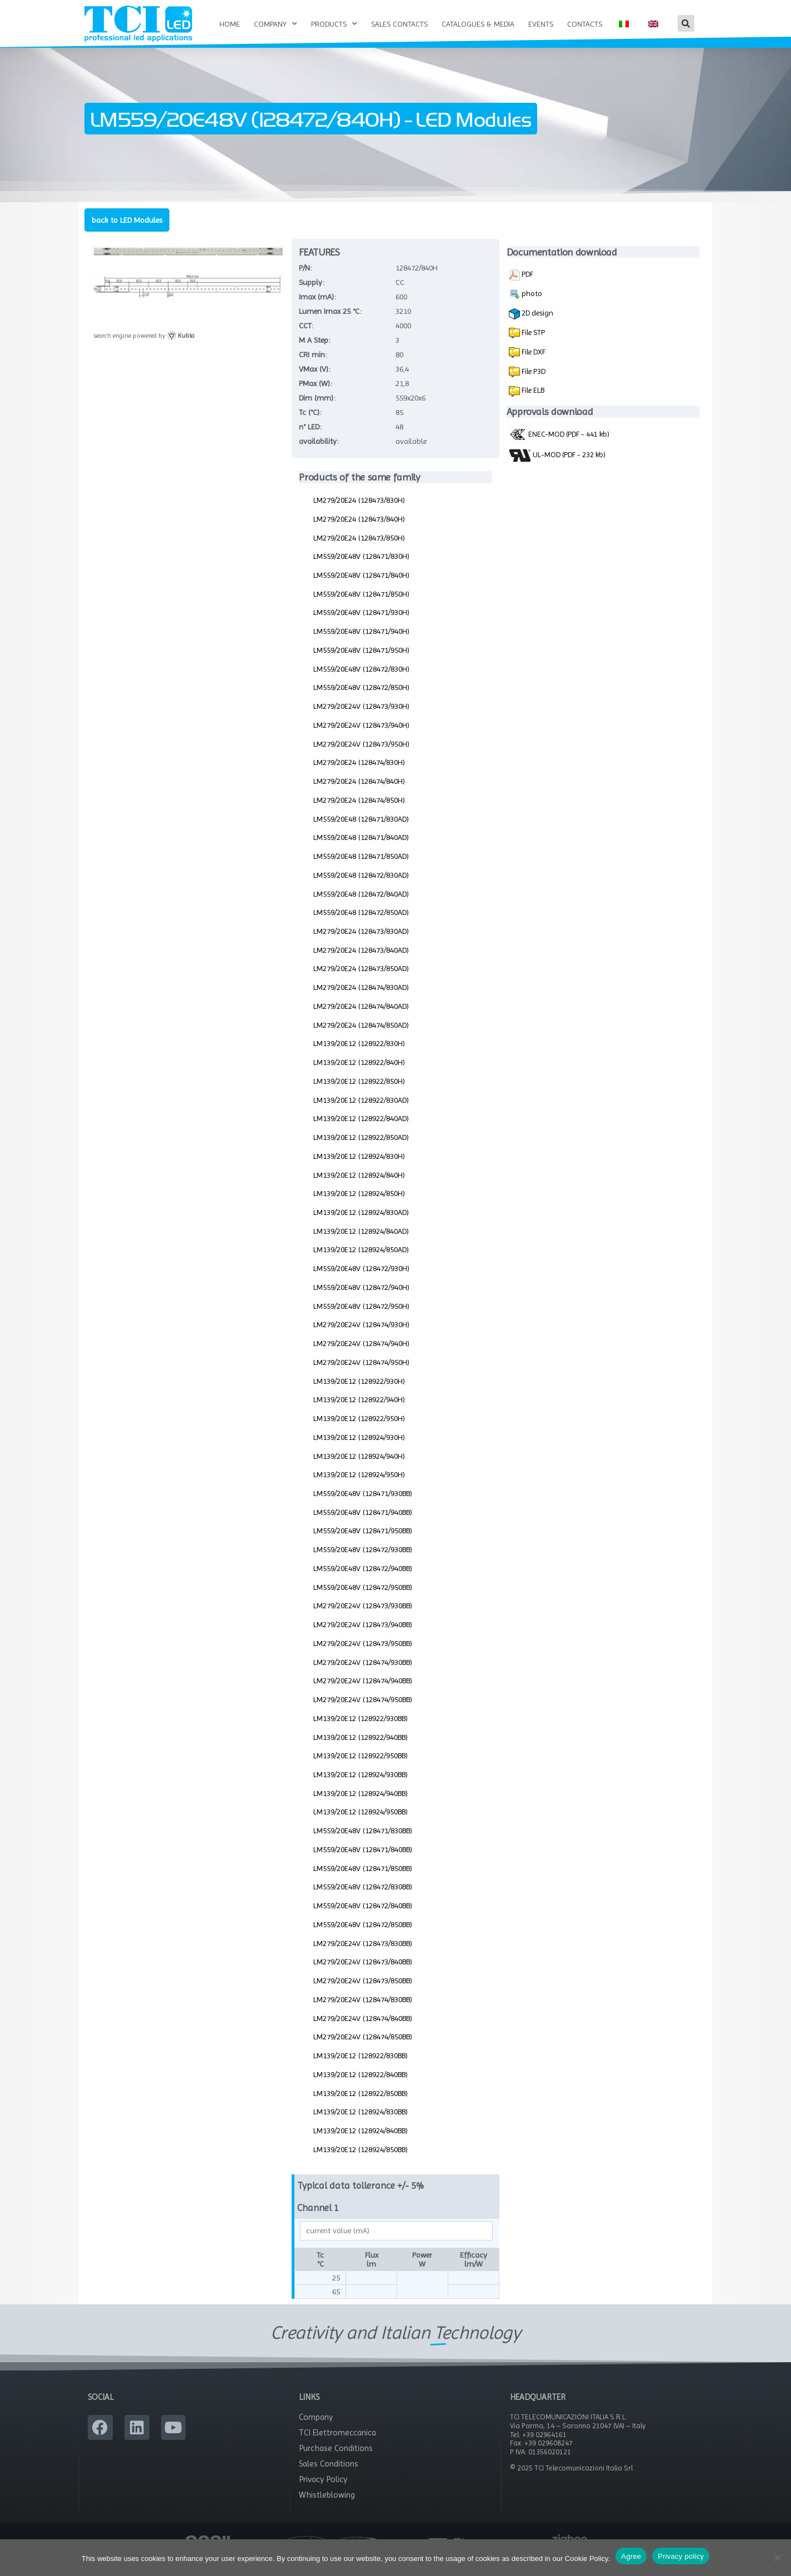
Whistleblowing (327, 2507)
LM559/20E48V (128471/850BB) (362, 1879)
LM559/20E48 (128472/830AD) (361, 886)
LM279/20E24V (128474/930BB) (362, 1673)
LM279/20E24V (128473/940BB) (362, 1636)
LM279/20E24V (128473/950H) (361, 755)
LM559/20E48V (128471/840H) (361, 586)
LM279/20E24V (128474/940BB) (362, 1692)
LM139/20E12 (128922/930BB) (360, 1729)
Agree (631, 2556)
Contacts (584, 23)
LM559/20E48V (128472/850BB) (362, 1936)
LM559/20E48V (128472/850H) (361, 699)
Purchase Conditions (336, 2460)
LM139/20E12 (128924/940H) (359, 1467)
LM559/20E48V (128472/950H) (361, 1317)
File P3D (532, 382)
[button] (686, 23)
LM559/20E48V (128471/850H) (361, 605)
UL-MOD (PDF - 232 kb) (557, 467)
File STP (532, 343)
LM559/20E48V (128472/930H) (361, 1280)
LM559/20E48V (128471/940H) (361, 643)
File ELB (532, 402)
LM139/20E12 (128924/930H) (359, 1448)
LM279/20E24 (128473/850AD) (361, 980)
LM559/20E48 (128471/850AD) (361, 867)
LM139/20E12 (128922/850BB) (360, 2104)
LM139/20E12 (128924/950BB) (360, 1823)
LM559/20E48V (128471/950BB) (362, 1542)
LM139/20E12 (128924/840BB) (360, 2142)
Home (229, 23)
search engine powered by (143, 348)
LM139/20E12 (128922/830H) (359, 1055)
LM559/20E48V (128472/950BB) (362, 1598)
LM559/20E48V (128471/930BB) (362, 1504)
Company (275, 24)
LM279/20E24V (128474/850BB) (362, 2048)
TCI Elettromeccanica (337, 2444)
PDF (521, 286)
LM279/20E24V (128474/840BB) (362, 2029)
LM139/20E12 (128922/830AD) (361, 1111)
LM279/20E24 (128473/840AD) (361, 961)
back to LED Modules (127, 231)
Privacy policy (681, 2556)
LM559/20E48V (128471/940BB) (362, 1523)
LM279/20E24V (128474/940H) (361, 1355)
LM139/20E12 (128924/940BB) (360, 1804)
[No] (777, 2557)
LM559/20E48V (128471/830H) (361, 568)
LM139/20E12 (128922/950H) (359, 1429)
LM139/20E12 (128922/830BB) (360, 2067)
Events (540, 23)
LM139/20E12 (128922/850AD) (361, 1148)
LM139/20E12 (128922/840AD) (361, 1130)
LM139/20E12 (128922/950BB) (360, 1767)
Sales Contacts (399, 23)
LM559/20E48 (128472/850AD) (361, 924)
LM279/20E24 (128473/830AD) (361, 942)
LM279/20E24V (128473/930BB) (362, 1617)
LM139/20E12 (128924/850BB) (360, 2161)
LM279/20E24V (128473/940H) (361, 736)
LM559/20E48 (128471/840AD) (361, 849)
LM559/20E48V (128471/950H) (361, 661)
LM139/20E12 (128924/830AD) (361, 1223)
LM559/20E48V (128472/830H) (361, 680)
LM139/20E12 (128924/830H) (359, 1167)
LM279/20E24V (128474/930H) (361, 1336)
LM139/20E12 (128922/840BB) (360, 2086)
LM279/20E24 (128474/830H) (359, 774)
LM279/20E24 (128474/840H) (359, 793)
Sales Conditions (328, 2475)
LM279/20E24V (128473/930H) (361, 718)
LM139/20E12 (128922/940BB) (360, 1748)
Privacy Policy (323, 2491)
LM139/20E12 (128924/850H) (359, 1205)
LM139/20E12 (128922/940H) (359, 1411)
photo (525, 306)
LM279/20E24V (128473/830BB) (362, 1954)
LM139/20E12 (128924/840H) (359, 1186)
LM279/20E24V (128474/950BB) (362, 1711)
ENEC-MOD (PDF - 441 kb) (559, 445)
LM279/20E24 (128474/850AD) (361, 1036)
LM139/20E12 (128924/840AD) (361, 1242)
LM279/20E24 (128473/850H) (359, 549)
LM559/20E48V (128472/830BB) (362, 1898)
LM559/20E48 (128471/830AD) (361, 830)
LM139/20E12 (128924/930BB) (360, 1786)
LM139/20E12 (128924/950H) (359, 1486)
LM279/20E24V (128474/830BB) (362, 2011)
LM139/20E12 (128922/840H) (359, 1074)
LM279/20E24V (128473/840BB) (362, 1973)
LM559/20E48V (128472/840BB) (362, 1917)
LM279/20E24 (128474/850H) (359, 811)
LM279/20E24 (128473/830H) (359, 511)
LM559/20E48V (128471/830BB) (362, 1842)
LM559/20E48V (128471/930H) (361, 624)
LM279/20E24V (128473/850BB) (362, 1992)
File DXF (532, 363)
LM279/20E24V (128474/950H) (361, 1373)
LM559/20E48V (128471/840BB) (362, 1861)
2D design (531, 325)
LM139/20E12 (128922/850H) (359, 1092)
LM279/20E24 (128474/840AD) (361, 1017)
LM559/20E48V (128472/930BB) (362, 1561)
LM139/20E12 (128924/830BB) (360, 2123)
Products (334, 24)
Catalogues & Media (478, 23)
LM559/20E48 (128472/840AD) (361, 905)
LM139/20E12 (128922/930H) (359, 1392)
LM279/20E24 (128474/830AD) (361, 999)
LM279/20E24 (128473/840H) (359, 530)
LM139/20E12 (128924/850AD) (361, 1261)
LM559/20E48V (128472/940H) (361, 1298)
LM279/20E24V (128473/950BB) (362, 1654)
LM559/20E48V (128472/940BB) (362, 1579)
